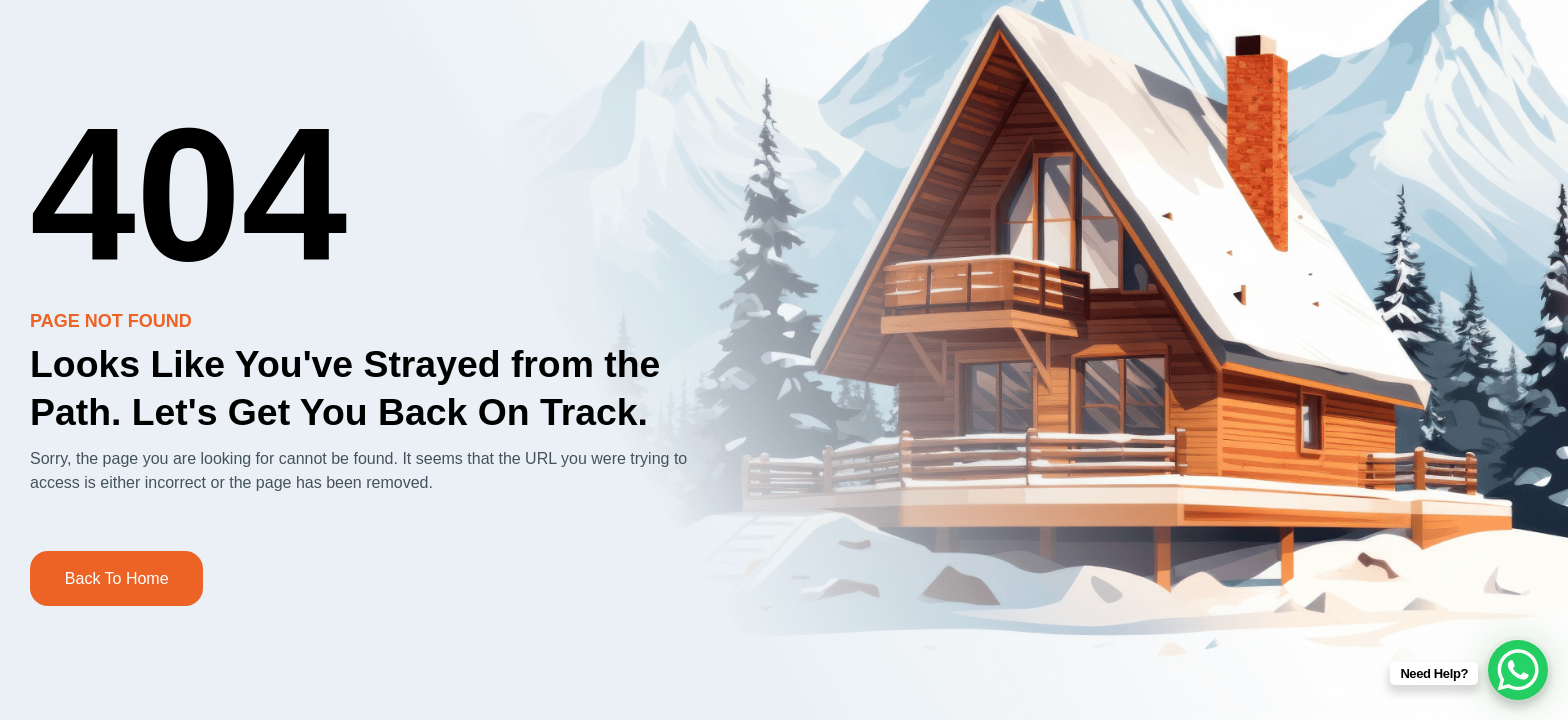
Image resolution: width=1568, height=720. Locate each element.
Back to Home (117, 578)
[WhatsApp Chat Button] (1518, 670)
